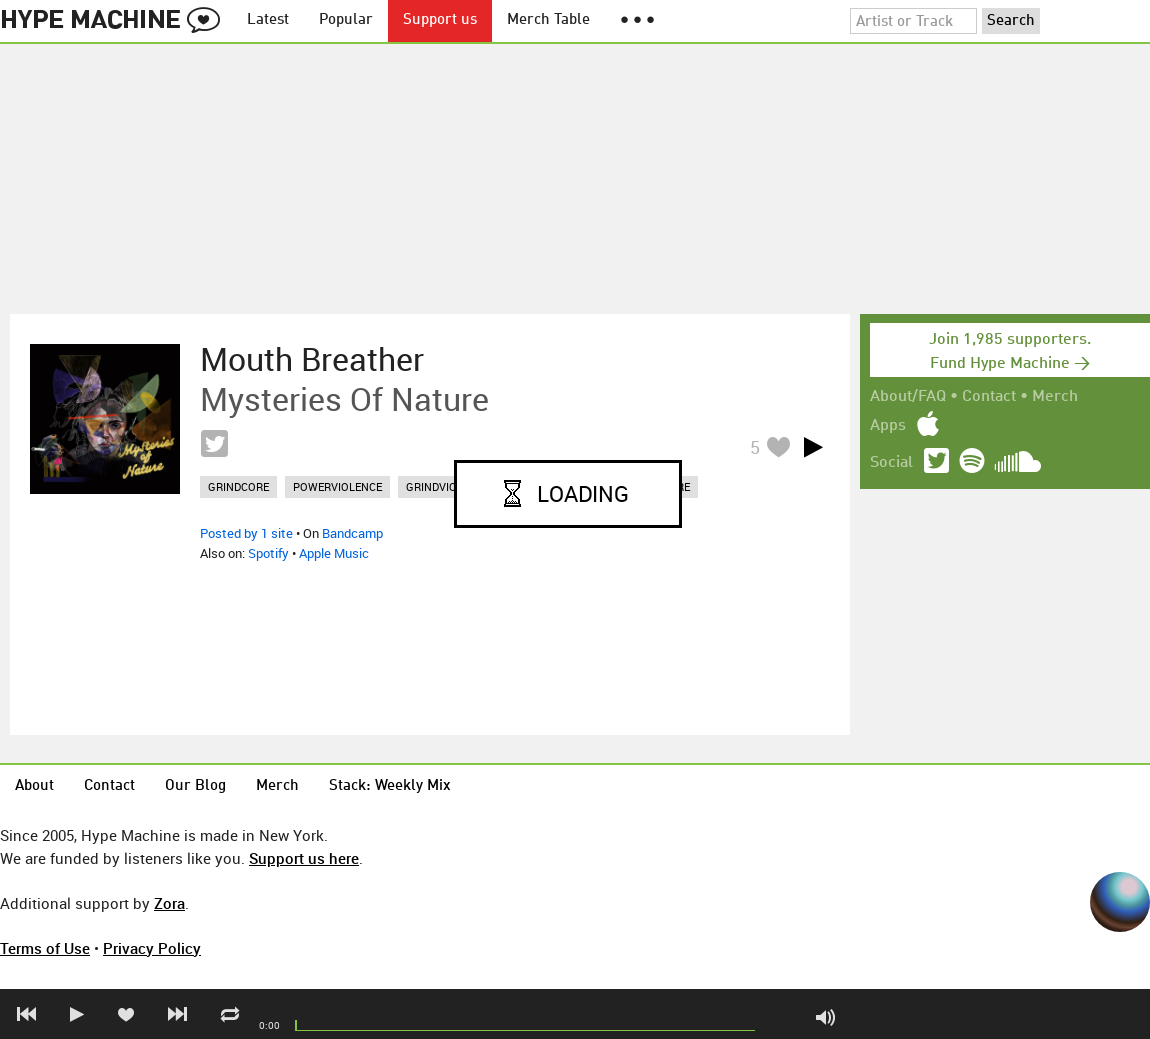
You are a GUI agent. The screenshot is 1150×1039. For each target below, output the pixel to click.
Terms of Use (45, 948)
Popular (346, 20)
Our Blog (195, 786)
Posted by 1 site (246, 533)
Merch (1055, 397)
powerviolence (337, 486)
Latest (268, 20)
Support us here (304, 858)
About (34, 786)
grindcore (238, 486)
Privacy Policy (152, 948)
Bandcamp (352, 533)
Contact (989, 397)
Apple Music (334, 553)
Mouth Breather (312, 359)
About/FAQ (908, 397)
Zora (169, 903)
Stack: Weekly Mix (390, 786)
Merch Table (548, 20)
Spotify (268, 553)
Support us (440, 20)
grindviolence (448, 486)
